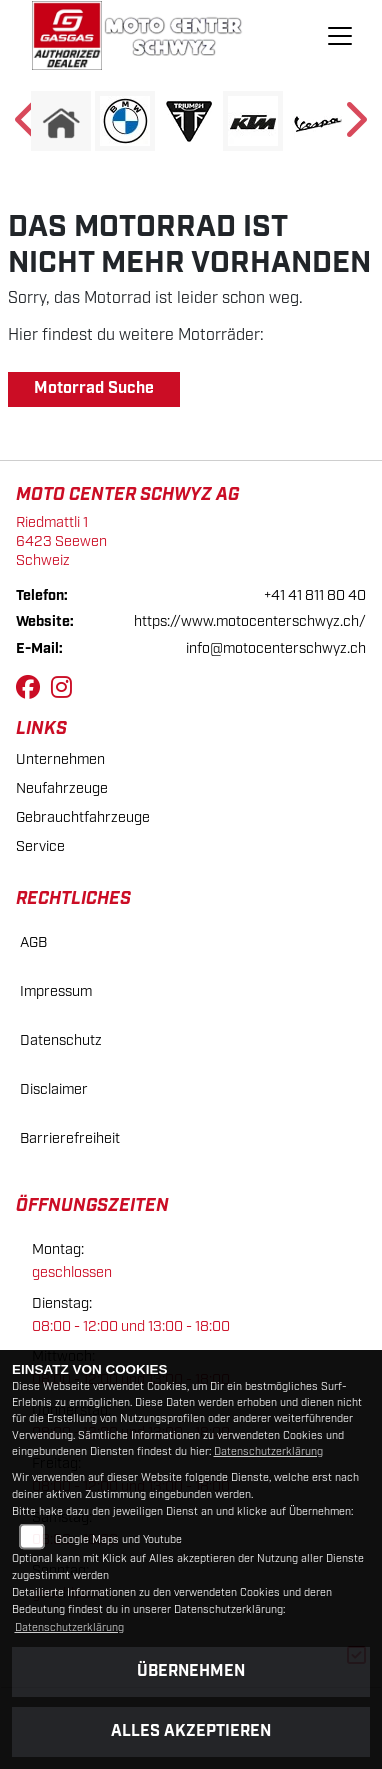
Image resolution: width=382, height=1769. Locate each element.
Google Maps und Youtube (118, 1540)
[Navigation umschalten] (341, 36)
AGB (33, 942)
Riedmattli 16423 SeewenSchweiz (61, 541)
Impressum (56, 991)
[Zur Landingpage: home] (61, 121)
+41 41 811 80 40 (315, 595)
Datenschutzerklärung (268, 1452)
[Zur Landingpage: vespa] (317, 121)
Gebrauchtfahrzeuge (83, 817)
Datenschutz (61, 1040)
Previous (27, 126)
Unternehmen (60, 759)
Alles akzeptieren (191, 1731)
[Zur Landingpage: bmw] (125, 121)
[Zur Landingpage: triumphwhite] (189, 121)
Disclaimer (54, 1089)
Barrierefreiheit (70, 1138)
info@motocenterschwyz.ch (276, 648)
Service (40, 846)
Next (354, 126)
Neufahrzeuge (62, 788)
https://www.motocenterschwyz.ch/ (250, 621)
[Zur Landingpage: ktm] (253, 121)
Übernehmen (191, 1671)
